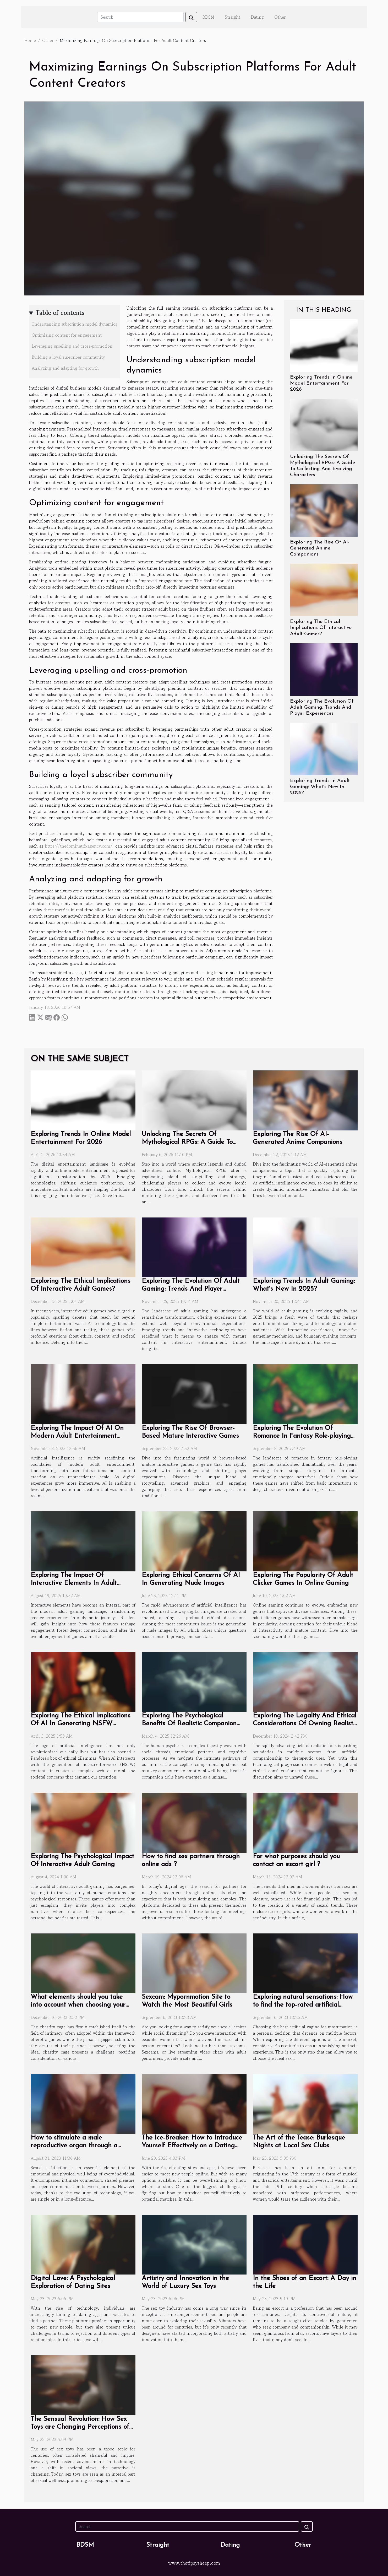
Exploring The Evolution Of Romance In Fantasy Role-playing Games (302, 1436)
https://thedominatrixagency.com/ (78, 846)
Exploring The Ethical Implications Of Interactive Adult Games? (321, 627)
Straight (232, 17)
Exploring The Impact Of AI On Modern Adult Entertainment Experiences (77, 1436)
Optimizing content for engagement (67, 335)
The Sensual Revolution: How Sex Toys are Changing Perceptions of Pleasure (80, 2427)
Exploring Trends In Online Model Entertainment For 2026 (321, 383)
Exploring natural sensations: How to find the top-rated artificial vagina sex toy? (303, 2005)
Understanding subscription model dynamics (74, 324)
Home (30, 40)
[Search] (140, 17)
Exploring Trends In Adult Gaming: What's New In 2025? (320, 786)
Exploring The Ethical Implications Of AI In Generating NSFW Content (80, 1723)
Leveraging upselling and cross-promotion (72, 346)
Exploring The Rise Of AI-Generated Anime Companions (319, 548)
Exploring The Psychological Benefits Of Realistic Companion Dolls (189, 1723)
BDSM (208, 17)
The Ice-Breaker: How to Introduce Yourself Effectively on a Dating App (192, 2146)
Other (280, 17)
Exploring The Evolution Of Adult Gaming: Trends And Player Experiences (322, 707)
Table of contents (60, 312)
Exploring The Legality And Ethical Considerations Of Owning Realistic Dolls (305, 1723)
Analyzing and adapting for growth (65, 368)
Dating (257, 17)
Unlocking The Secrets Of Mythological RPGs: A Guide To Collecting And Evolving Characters (194, 1142)
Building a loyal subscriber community (68, 357)
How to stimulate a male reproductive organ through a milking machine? (74, 2146)
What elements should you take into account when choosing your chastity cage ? (78, 2005)
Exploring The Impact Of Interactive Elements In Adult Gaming (74, 1583)
